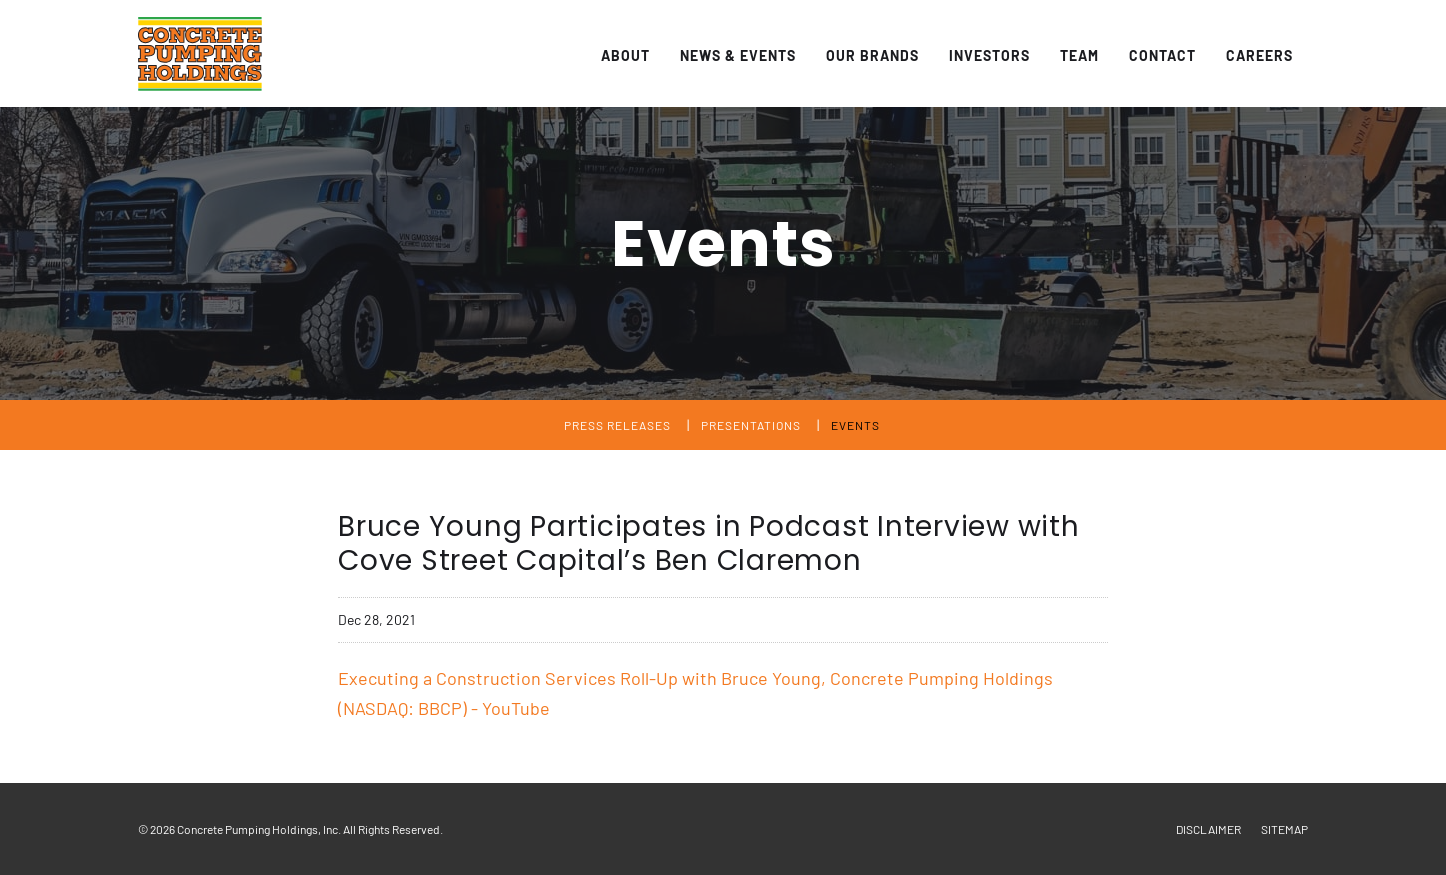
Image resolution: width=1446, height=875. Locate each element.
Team (1079, 55)
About (625, 55)
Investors (989, 55)
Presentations (751, 425)
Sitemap (1284, 829)
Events (855, 425)
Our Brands (872, 55)
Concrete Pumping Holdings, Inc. (259, 829)
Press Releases (617, 425)
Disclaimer (1208, 829)
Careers (1259, 55)
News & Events (738, 55)
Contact (1162, 55)
